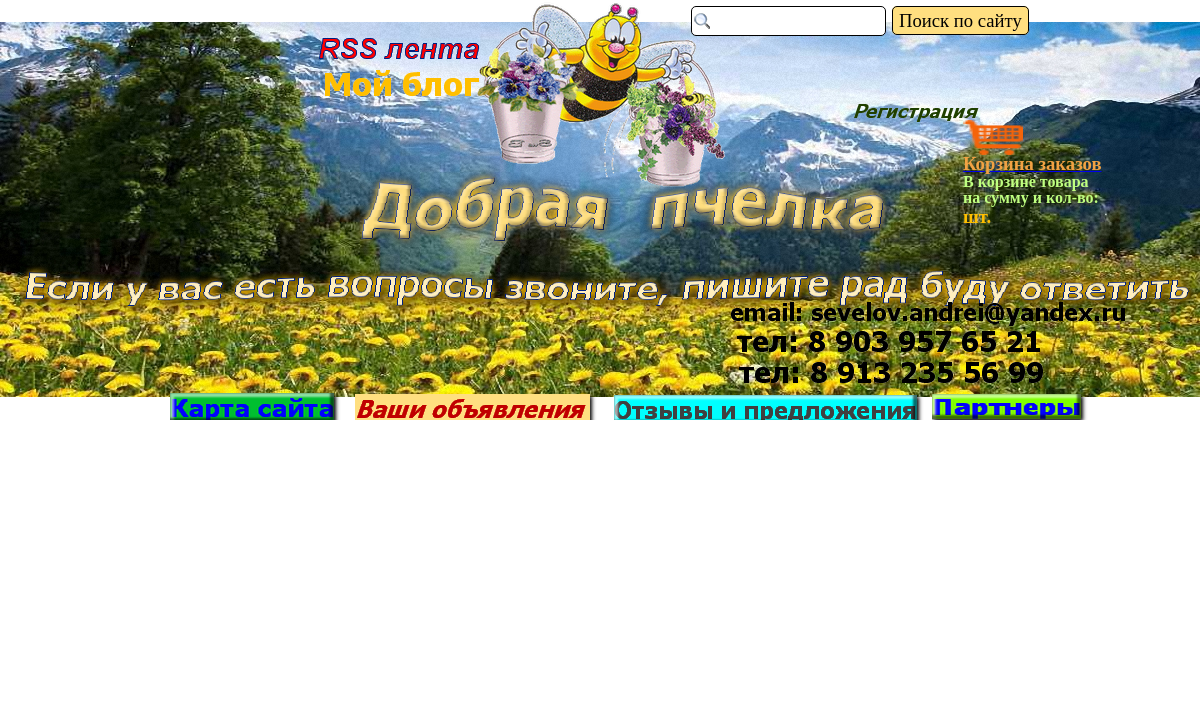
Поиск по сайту (960, 20)
